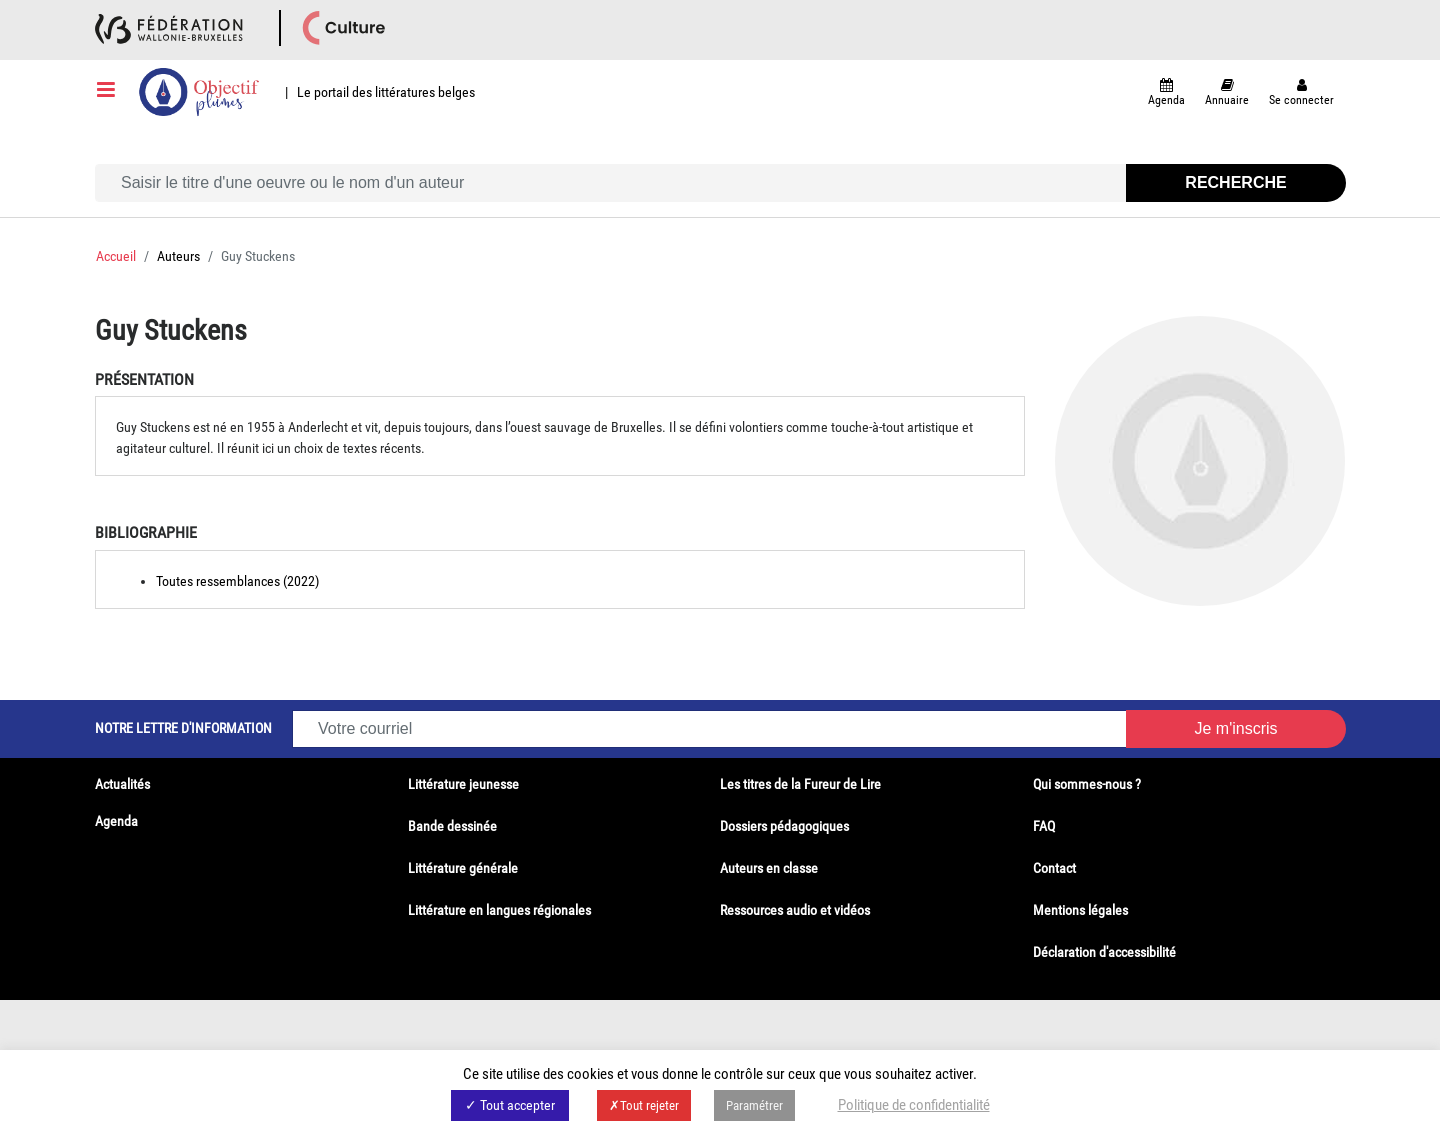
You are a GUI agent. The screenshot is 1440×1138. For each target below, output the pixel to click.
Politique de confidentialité (914, 1105)
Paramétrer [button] (754, 1105)
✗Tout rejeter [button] (644, 1105)
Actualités (122, 784)
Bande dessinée (452, 826)
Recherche (1235, 182)
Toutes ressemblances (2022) (237, 581)
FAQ (1044, 826)
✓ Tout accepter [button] (510, 1105)
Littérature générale (463, 868)
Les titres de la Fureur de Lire (800, 784)
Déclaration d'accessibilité (1104, 952)
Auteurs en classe (769, 868)
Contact (1054, 868)
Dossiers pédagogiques (784, 826)
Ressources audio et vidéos (795, 910)
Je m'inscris (1235, 728)
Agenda (116, 821)
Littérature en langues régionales (499, 910)
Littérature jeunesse (463, 784)
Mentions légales (1080, 910)
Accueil (116, 256)
